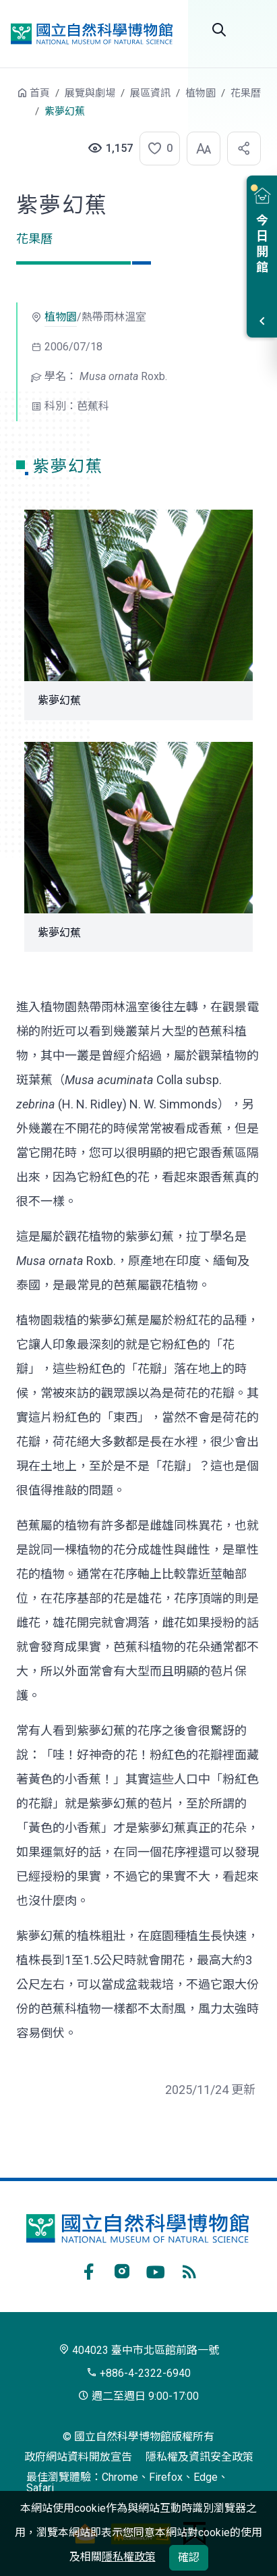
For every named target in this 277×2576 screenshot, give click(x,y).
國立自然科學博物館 (92, 33)
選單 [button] (252, 29)
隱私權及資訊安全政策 (199, 2456)
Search (219, 29)
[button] (156, 148)
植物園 (200, 93)
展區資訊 (150, 93)
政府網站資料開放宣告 (78, 2456)
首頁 (40, 93)
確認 (188, 2557)
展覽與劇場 (90, 93)
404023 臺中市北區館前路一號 (139, 2350)
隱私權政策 (129, 2556)
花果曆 (245, 93)
